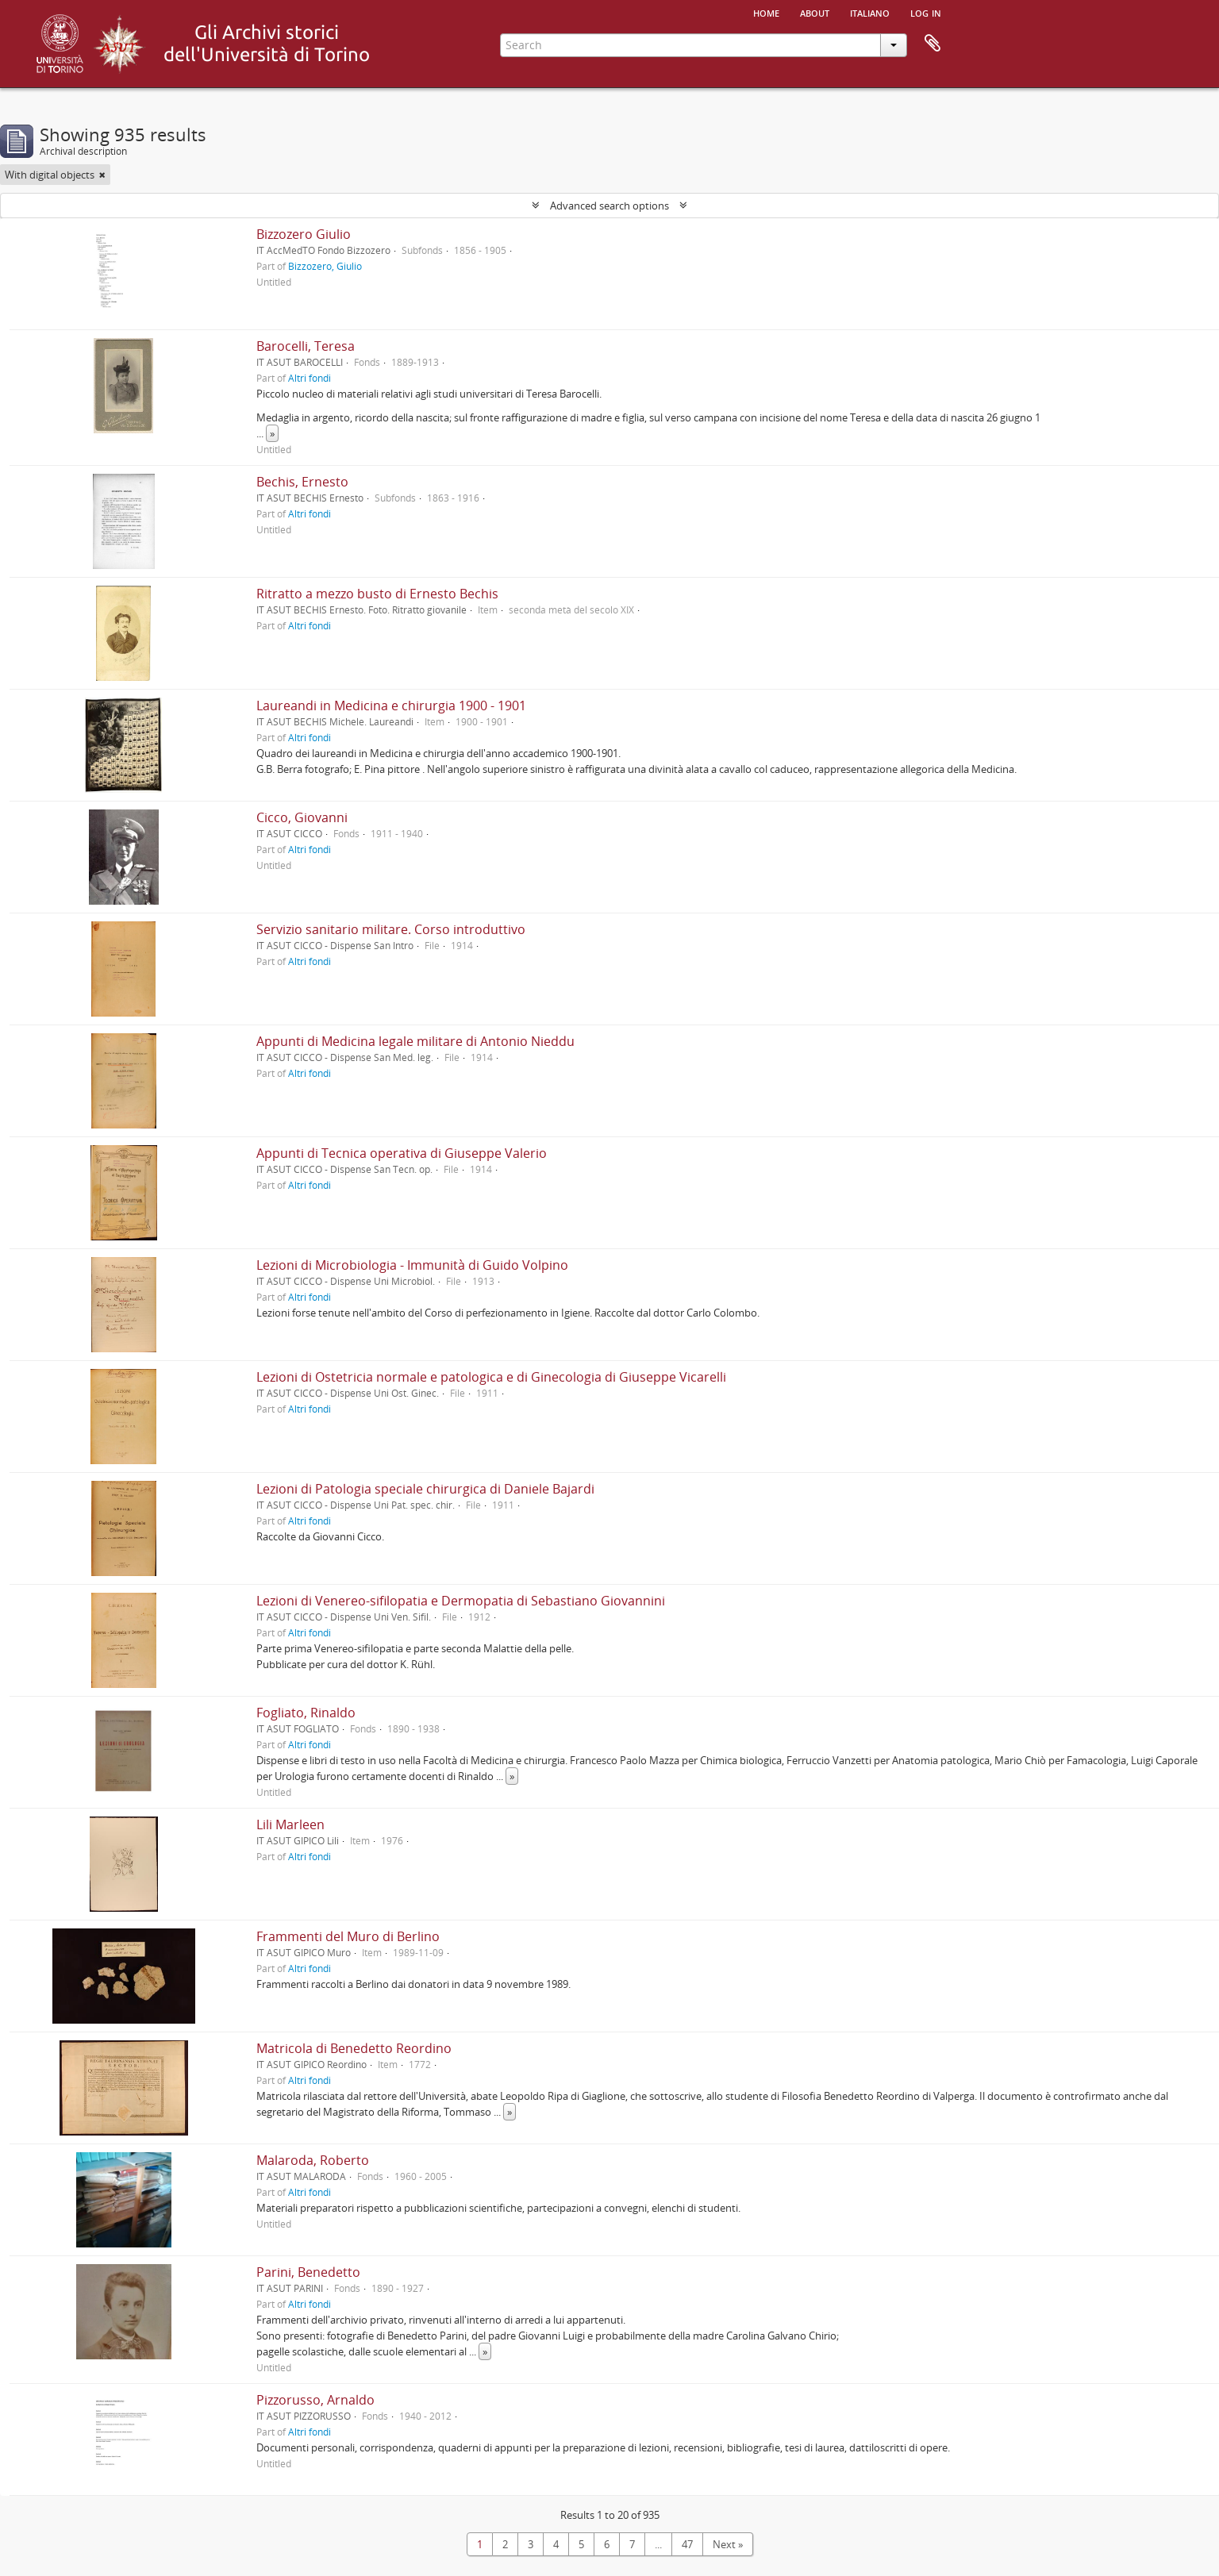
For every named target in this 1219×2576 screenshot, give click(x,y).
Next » (728, 2544)
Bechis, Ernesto (302, 481)
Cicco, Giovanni (302, 817)
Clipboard (932, 43)
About (814, 12)
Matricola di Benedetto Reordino (354, 2048)
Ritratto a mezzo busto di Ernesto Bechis (377, 593)
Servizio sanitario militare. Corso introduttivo (390, 929)
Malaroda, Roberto (312, 2160)
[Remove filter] (102, 175)
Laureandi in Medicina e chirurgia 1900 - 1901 (391, 705)
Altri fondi (309, 377)
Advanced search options (609, 205)
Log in (925, 12)
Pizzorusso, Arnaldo (315, 2400)
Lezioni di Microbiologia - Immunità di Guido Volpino (412, 1265)
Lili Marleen (290, 1824)
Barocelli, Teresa (305, 346)
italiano (870, 12)
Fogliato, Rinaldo (306, 1712)
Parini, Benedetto (308, 2272)
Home (766, 12)
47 (687, 2544)
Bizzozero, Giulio (325, 266)
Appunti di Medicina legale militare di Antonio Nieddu (415, 1041)
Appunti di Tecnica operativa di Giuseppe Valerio (401, 1153)
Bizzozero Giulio (303, 234)
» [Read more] (272, 433)
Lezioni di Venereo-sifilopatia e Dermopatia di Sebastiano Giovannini (460, 1600)
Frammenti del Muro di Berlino (348, 1936)
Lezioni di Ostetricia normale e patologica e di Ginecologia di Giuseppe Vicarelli (491, 1377)
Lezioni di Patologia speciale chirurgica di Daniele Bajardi (425, 1489)
